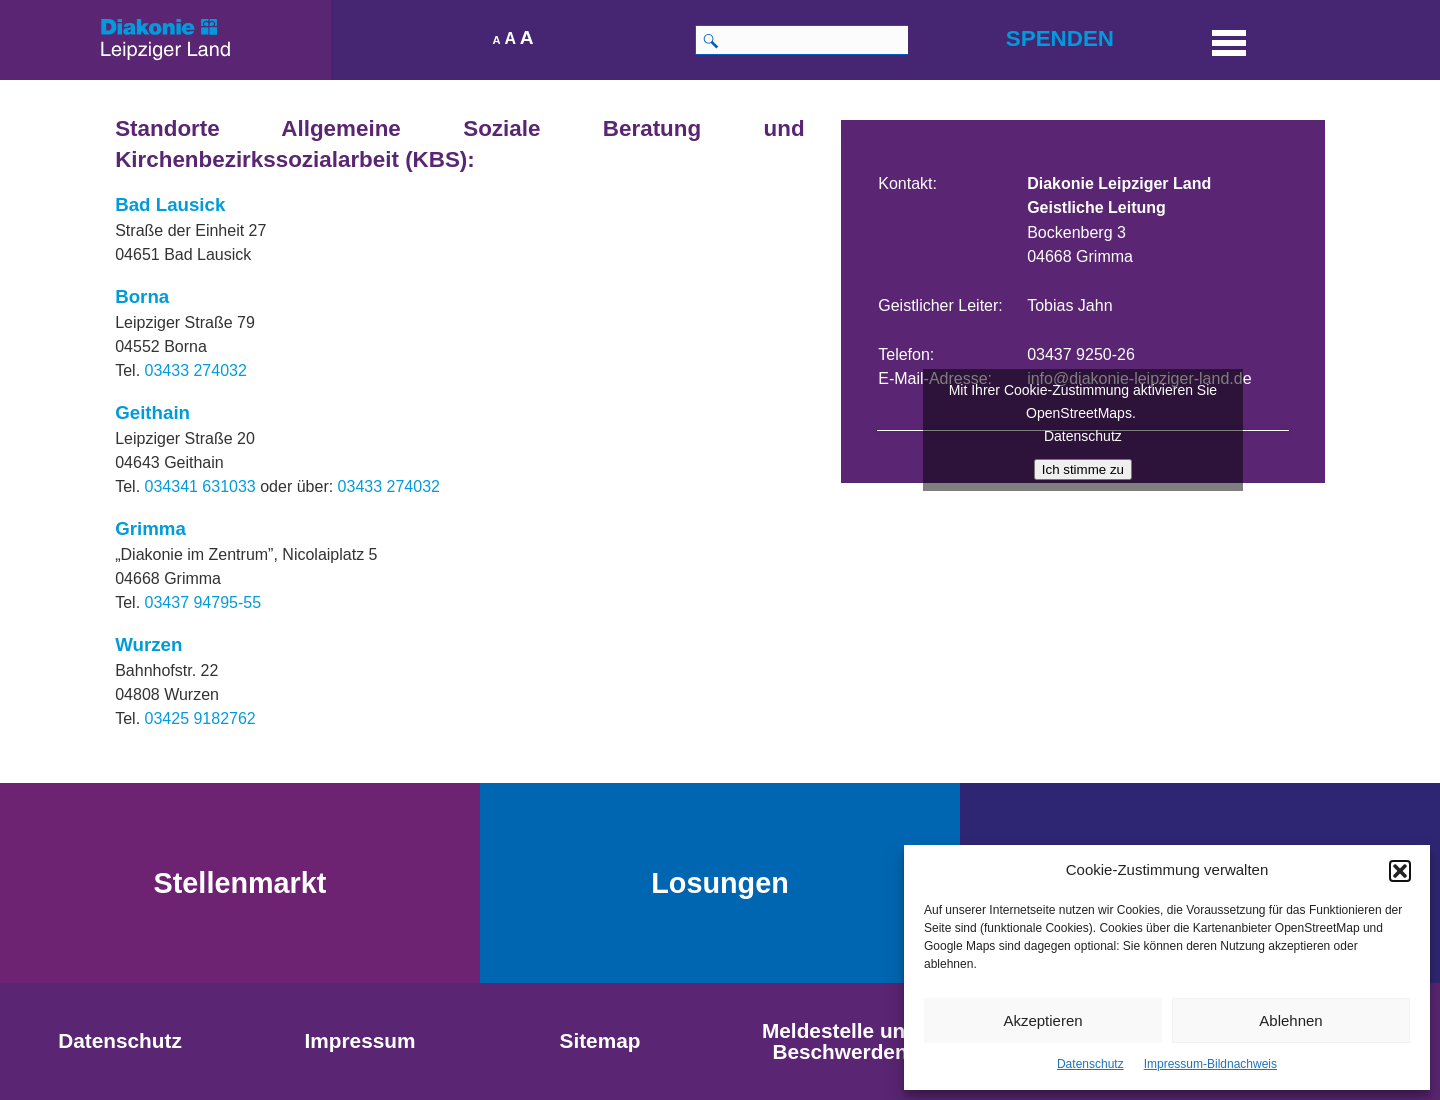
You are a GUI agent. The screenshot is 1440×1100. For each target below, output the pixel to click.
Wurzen (148, 644)
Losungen (720, 883)
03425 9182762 (200, 718)
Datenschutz (1090, 1064)
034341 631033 (200, 486)
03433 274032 (196, 370)
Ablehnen (1290, 1020)
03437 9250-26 (1081, 354)
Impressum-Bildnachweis (1210, 1064)
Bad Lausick (170, 204)
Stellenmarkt (240, 883)
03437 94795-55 (203, 602)
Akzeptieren (1042, 1020)
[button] (1400, 871)
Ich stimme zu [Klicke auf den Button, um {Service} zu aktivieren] (1083, 469)
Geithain (152, 412)
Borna (142, 296)
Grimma (150, 528)
